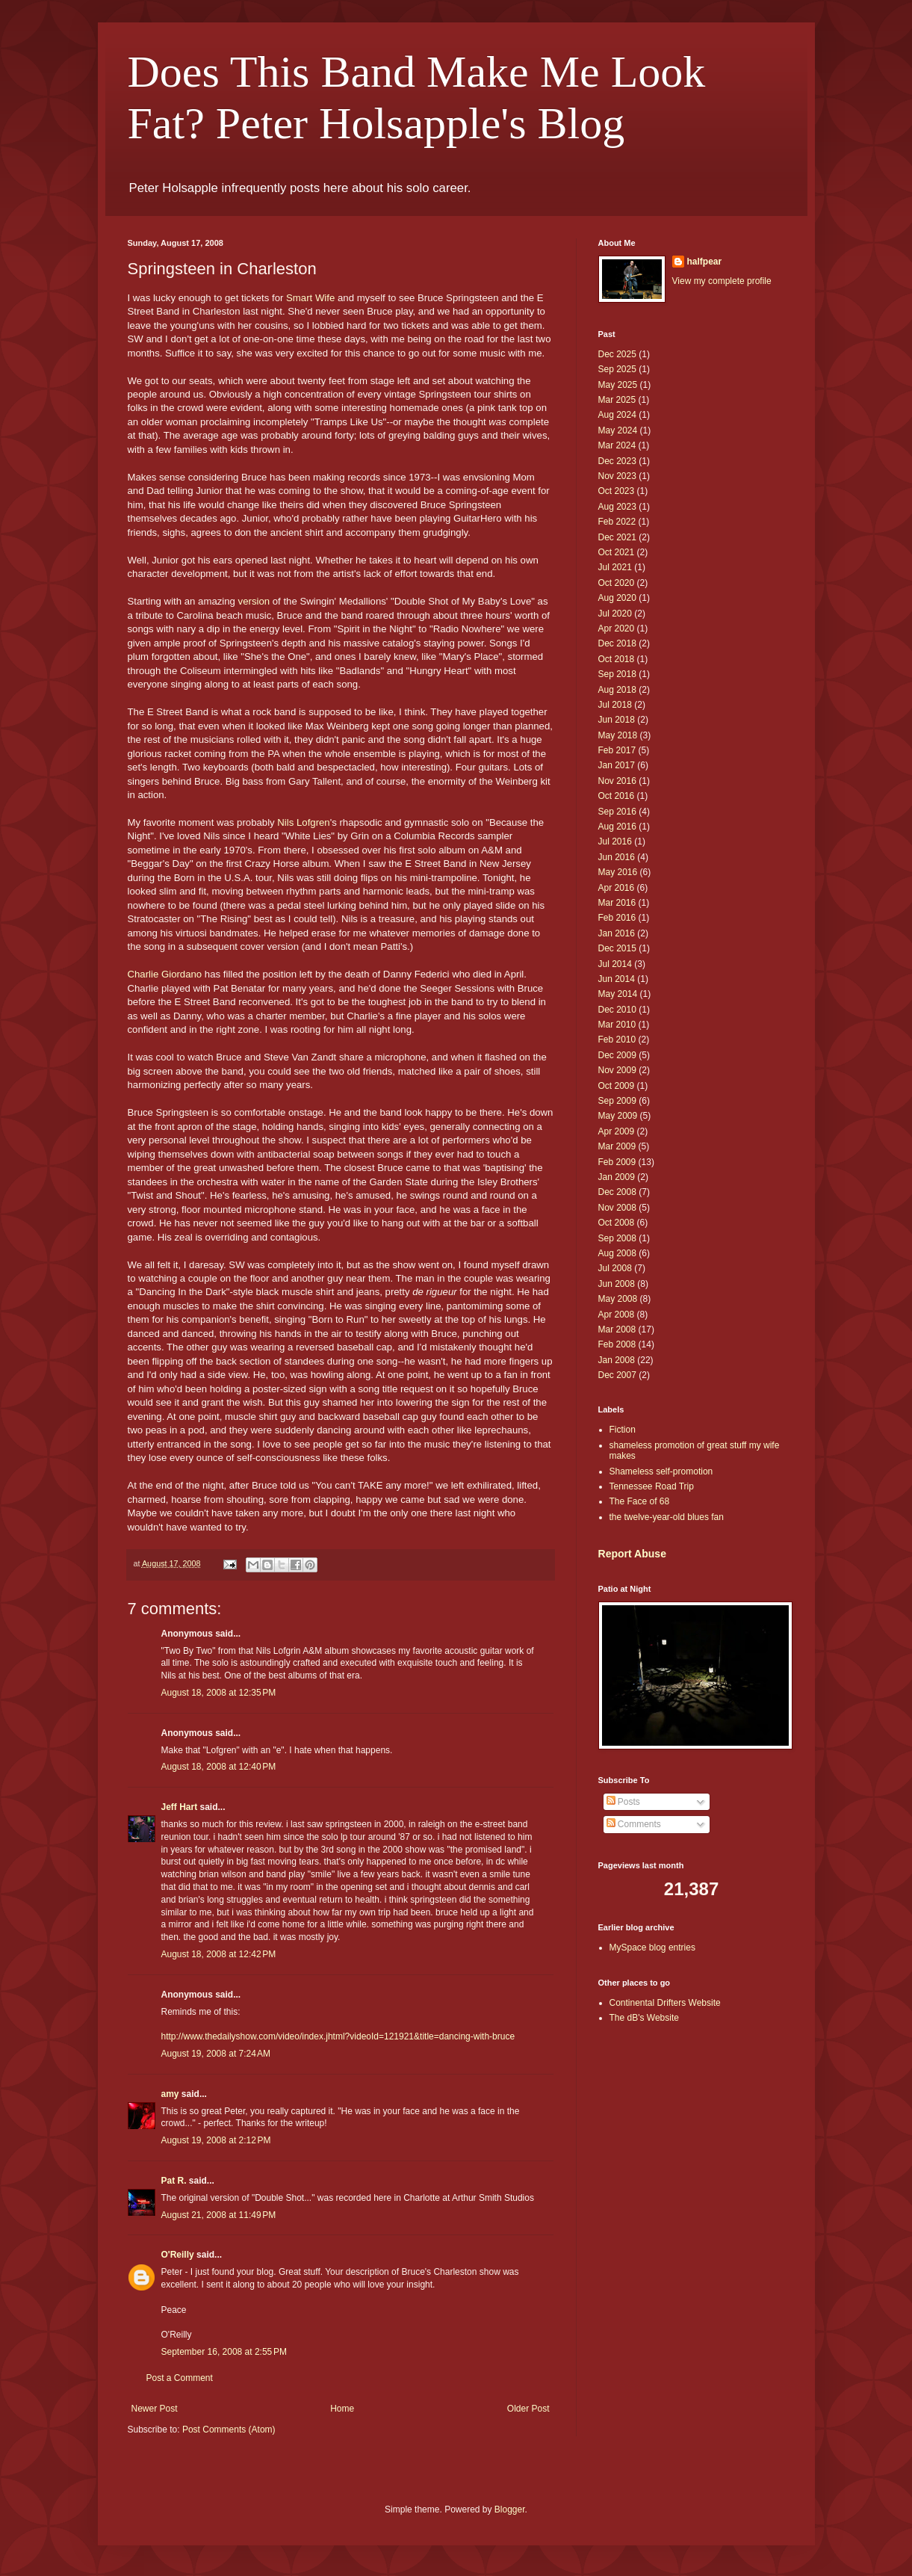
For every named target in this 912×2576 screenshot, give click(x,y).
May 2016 (618, 872)
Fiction (622, 1429)
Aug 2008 (617, 1253)
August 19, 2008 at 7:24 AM (215, 2053)
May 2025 (618, 385)
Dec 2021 (617, 537)
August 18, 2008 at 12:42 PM (218, 1954)
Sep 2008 (617, 1238)
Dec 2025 (617, 354)
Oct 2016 (616, 796)
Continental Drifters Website (665, 2003)
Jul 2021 (615, 567)
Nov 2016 (617, 781)
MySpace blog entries (652, 1947)
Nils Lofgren (303, 822)
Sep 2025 (617, 369)
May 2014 (618, 994)
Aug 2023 (617, 506)
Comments (634, 1824)
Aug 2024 (617, 415)
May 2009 (618, 1116)
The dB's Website (644, 2018)
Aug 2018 (617, 690)
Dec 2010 (617, 1009)
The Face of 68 (639, 1501)
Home (342, 2408)
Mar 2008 (617, 1329)
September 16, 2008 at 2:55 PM (224, 2352)
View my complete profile (722, 281)
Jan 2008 (616, 1360)
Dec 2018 (617, 643)
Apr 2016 (616, 888)
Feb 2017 (617, 750)
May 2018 (618, 735)
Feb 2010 (617, 1039)
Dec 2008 (617, 1192)
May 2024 (618, 430)
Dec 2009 (617, 1055)
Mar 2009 (617, 1146)
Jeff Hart (179, 1807)
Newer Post (154, 2408)
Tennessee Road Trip (651, 1486)
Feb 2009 (617, 1162)
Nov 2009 (617, 1070)
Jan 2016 (616, 933)
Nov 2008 (617, 1207)
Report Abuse (632, 1554)
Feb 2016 (617, 917)
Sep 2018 (617, 674)
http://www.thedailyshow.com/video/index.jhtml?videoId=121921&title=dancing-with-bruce (338, 2036)
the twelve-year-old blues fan (666, 1517)
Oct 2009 (616, 1086)
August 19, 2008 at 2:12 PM (216, 2140)
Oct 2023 (616, 491)
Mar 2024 (617, 445)
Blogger (509, 2509)
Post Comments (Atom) (229, 2429)
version (254, 601)
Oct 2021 (616, 552)
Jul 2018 (615, 704)
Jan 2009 (616, 1177)
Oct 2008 (616, 1222)
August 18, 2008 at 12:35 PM (218, 1692)
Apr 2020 (616, 628)
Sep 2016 (617, 811)
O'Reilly (177, 2254)
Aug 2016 (617, 826)
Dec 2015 (617, 948)
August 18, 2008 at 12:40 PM (218, 1766)
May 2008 (618, 1299)
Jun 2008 (616, 1284)
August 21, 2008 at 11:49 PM (218, 2215)
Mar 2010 (617, 1024)
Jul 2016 (615, 841)
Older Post (528, 2408)
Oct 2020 (616, 583)
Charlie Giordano (165, 974)
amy (170, 2094)
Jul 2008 (615, 1268)
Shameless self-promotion (661, 1471)
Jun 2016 (616, 857)
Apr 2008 (616, 1314)
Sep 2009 (617, 1101)
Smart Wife (310, 297)
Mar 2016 (617, 903)
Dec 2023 (617, 461)
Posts (623, 1802)
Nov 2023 (617, 476)
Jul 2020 (615, 613)
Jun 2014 (616, 979)
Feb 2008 (617, 1344)
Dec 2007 (617, 1375)
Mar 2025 (617, 400)
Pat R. (174, 2180)
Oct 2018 (616, 659)
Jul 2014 (615, 964)
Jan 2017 (616, 765)
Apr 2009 (616, 1131)
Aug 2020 (617, 598)
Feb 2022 (617, 521)
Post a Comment (179, 2378)
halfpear (704, 261)
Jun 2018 (616, 719)
